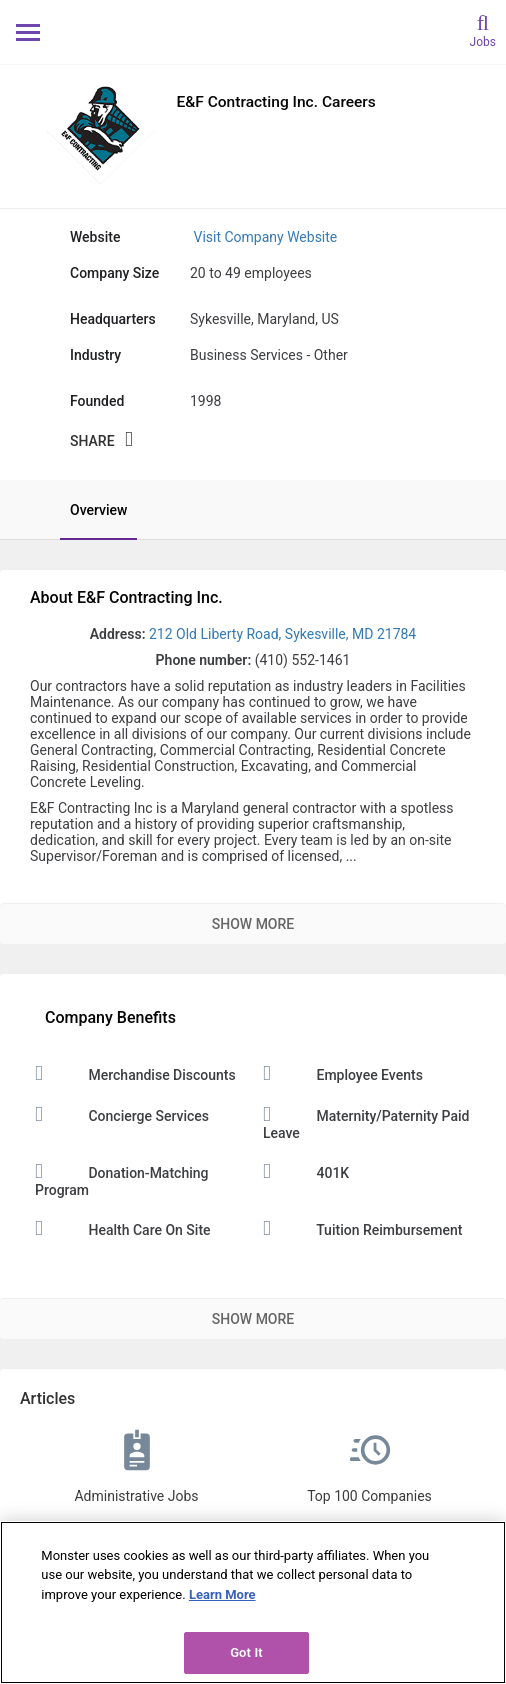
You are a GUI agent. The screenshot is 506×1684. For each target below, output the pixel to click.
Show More (253, 924)
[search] (483, 29)
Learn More (222, 1594)
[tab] (88, 510)
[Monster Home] (253, 31)
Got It (246, 1652)
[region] (253, 1602)
